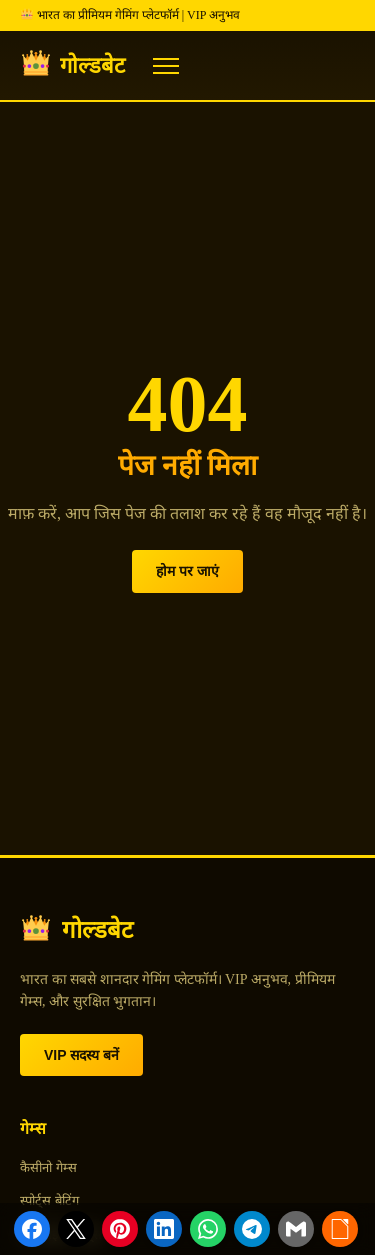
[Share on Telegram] (252, 1229)
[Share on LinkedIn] (164, 1229)
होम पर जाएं (187, 571)
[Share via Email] (296, 1229)
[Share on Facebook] (32, 1229)
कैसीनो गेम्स (48, 1167)
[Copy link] (340, 1229)
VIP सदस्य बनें (81, 1055)
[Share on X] (76, 1229)
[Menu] (166, 66)
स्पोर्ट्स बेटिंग (49, 1200)
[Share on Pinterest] (120, 1229)
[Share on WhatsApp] (208, 1229)
